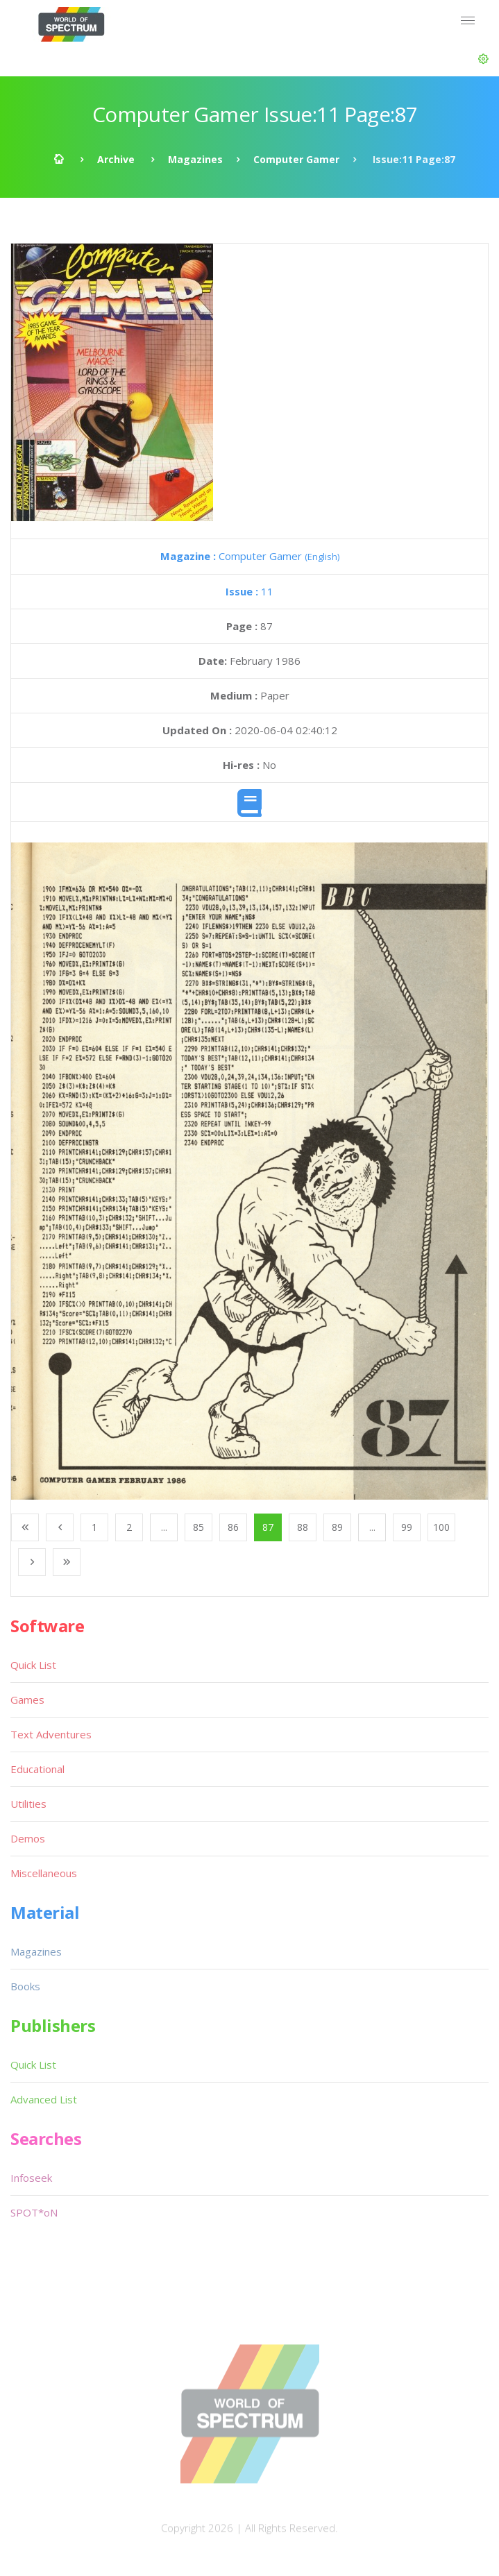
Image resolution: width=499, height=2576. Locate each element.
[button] (483, 59)
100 (441, 1527)
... (164, 1527)
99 (406, 1527)
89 (337, 1527)
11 (249, 591)
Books (25, 1986)
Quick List (33, 1665)
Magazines (195, 159)
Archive (116, 159)
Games (27, 1699)
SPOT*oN (34, 2212)
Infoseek (31, 2178)
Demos (27, 1838)
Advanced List (43, 2099)
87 (267, 1527)
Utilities (28, 1804)
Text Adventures (51, 1734)
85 (198, 1527)
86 (233, 1527)
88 (302, 1527)
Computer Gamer (296, 159)
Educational (37, 1769)
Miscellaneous (43, 1873)
